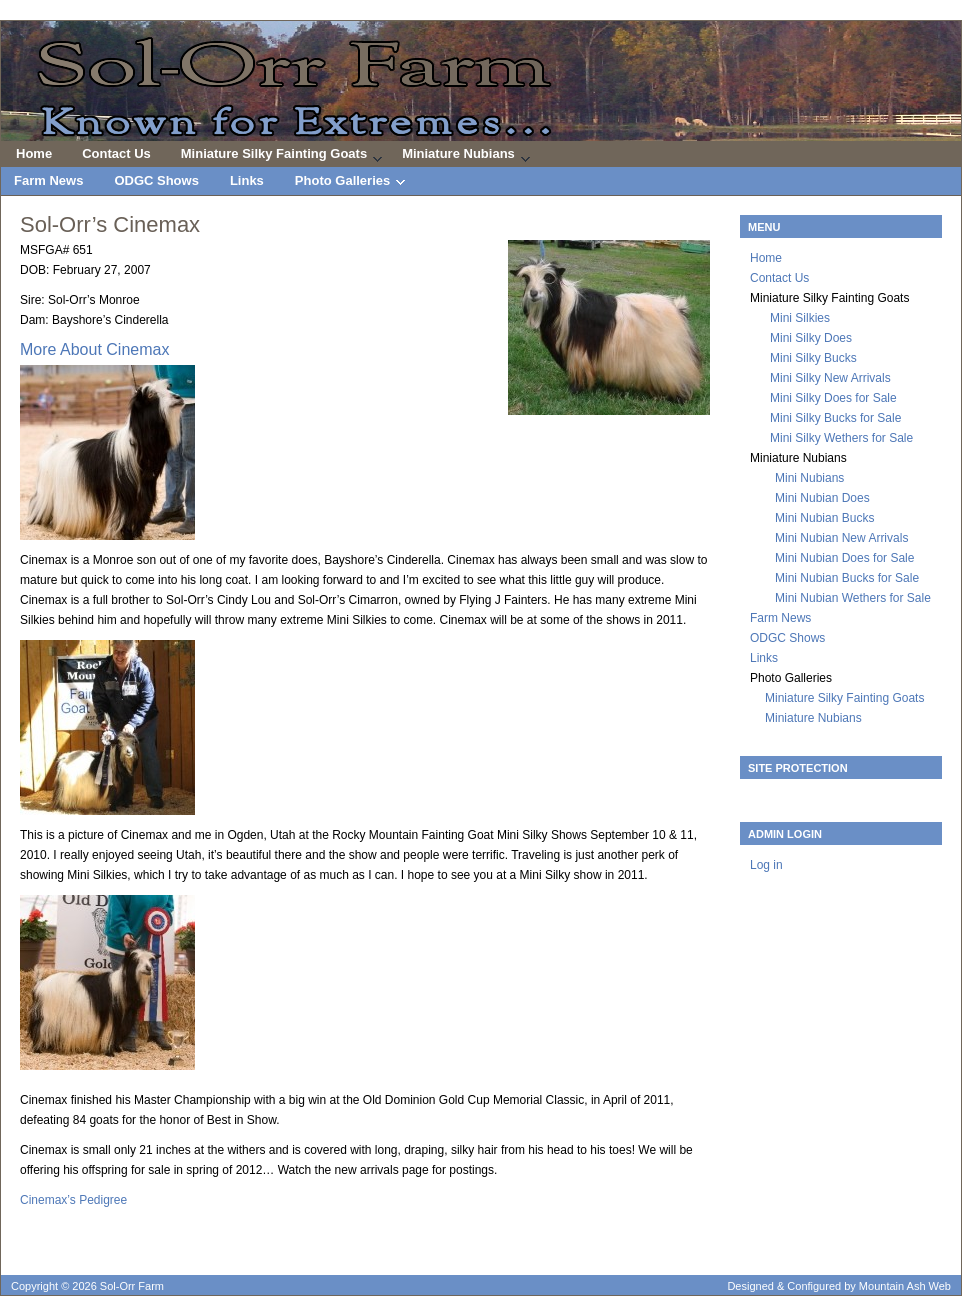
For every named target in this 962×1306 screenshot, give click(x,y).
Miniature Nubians (458, 156)
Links (247, 180)
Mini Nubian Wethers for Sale (853, 598)
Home (34, 153)
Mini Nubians (809, 478)
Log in (766, 865)
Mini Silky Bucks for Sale (835, 418)
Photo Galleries (343, 184)
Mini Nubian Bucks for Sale (847, 578)
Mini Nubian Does (822, 498)
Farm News (48, 180)
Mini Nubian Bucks (824, 518)
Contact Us (116, 153)
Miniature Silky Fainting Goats (274, 156)
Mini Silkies (800, 318)
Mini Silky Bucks (813, 358)
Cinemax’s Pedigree (73, 1200)
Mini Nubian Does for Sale (844, 558)
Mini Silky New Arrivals (830, 378)
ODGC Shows (156, 180)
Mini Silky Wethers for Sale (841, 438)
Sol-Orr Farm (481, 83)
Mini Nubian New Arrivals (841, 538)
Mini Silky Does (811, 338)
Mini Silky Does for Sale (833, 398)
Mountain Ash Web (905, 1286)
